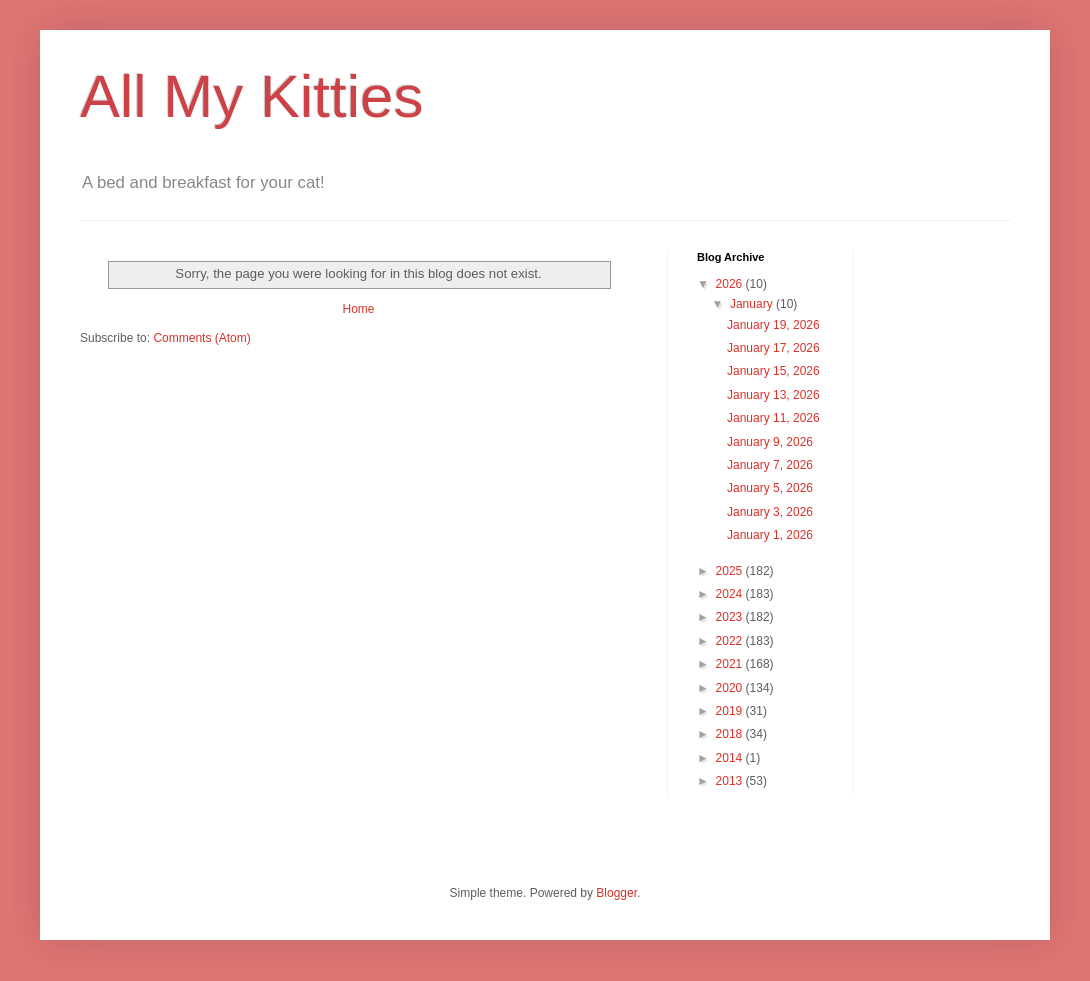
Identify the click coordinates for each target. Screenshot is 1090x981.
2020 (731, 688)
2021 (731, 664)
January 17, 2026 (773, 348)
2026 (731, 284)
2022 (731, 641)
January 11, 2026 (773, 418)
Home (358, 309)
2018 (731, 734)
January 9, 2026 (770, 442)
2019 (731, 711)
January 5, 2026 (770, 488)
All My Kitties (251, 96)
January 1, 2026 (770, 535)
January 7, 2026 (770, 465)
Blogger (616, 893)
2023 (731, 617)
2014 (731, 758)
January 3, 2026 (770, 512)
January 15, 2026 (773, 371)
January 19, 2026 (773, 325)
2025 (731, 571)
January (753, 304)
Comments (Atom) (201, 338)
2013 (731, 781)
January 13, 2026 (773, 395)
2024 (731, 594)
